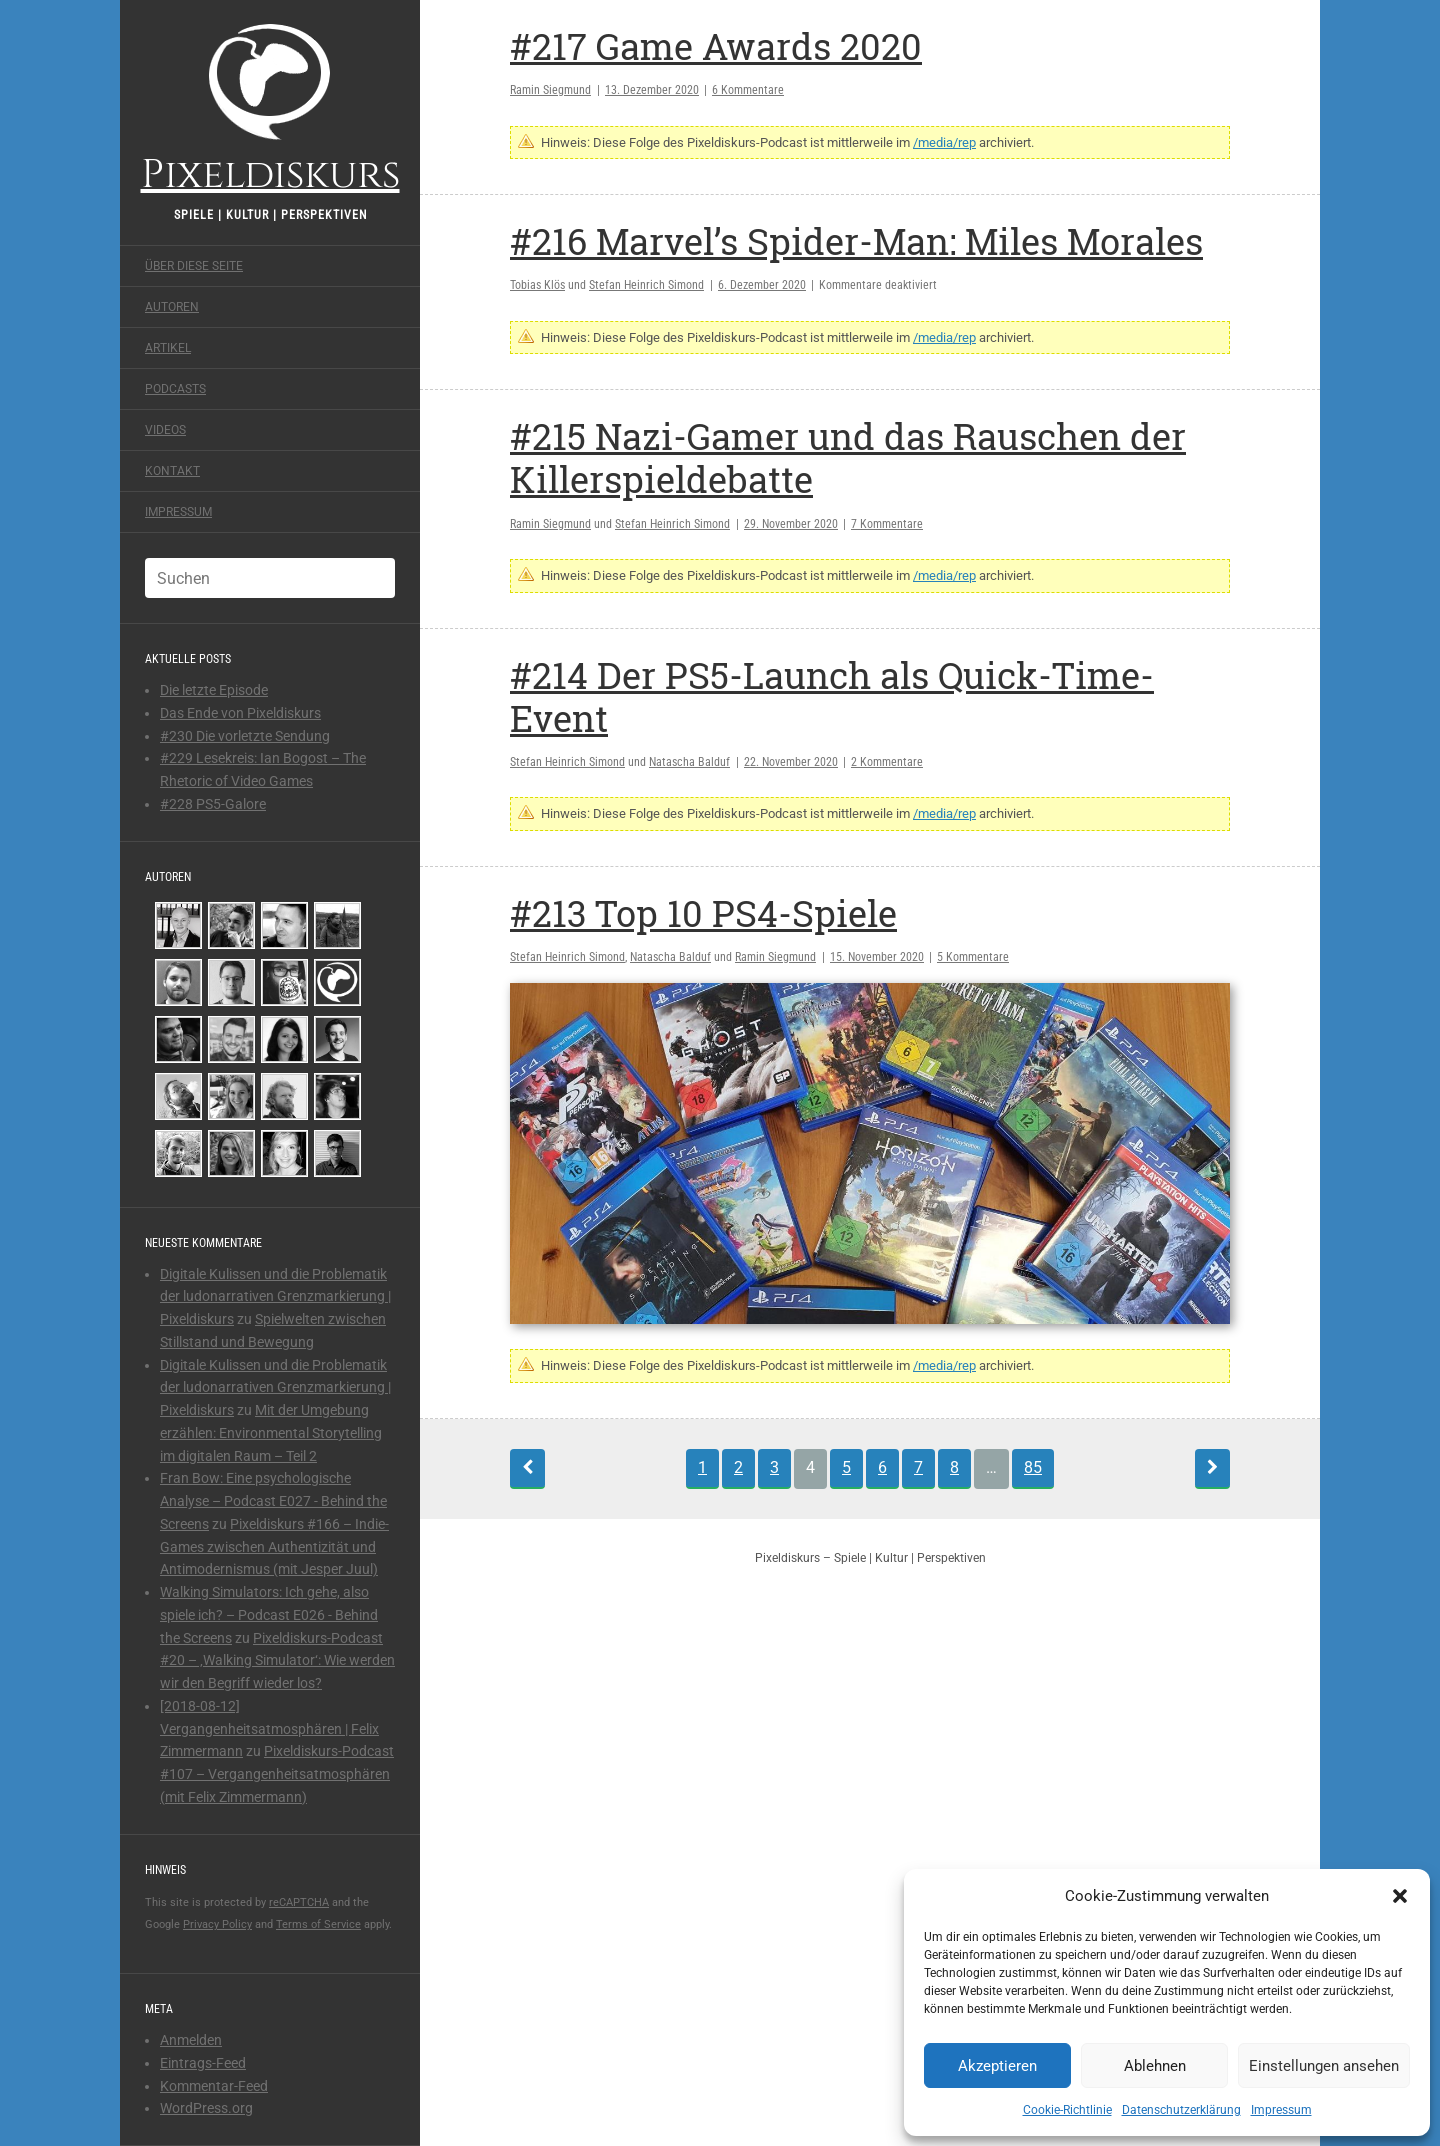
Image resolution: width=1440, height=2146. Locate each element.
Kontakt (172, 471)
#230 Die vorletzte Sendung (245, 736)
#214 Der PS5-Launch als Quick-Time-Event (832, 696)
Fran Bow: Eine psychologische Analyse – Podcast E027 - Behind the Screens (273, 1501)
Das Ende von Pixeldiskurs (240, 713)
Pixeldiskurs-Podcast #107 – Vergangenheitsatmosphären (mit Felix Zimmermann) (277, 1774)
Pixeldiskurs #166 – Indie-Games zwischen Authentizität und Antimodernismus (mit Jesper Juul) (274, 1547)
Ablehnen (1155, 2066)
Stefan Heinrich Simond (646, 285)
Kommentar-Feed (214, 2086)
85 (1033, 1467)
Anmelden (191, 2040)
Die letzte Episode (214, 690)
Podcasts (175, 389)
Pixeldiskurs (270, 107)
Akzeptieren (997, 2066)
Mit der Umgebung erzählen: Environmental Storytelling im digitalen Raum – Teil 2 (271, 1433)
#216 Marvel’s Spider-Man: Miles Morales (856, 241)
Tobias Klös (537, 285)
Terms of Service (318, 1924)
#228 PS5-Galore (213, 804)
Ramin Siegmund (550, 90)
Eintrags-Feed (203, 2063)
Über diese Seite (194, 266)
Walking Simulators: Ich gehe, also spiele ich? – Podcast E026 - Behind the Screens (269, 1615)
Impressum (1281, 2110)
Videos (165, 430)
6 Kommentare (748, 90)
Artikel (168, 348)
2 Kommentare (887, 762)
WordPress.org (206, 2108)
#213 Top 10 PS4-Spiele (703, 913)
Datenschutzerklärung (1181, 2110)
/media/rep (944, 142)
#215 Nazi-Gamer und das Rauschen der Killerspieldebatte (848, 457)
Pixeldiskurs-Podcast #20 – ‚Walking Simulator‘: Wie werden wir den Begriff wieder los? (277, 1661)
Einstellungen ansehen (1324, 2066)
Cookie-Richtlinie (1067, 2110)
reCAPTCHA (299, 1902)
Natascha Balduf (689, 762)
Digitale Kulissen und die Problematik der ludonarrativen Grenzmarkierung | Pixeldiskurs (275, 1297)
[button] (1400, 1896)
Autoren (172, 307)
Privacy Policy (217, 1924)
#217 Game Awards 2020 (716, 46)
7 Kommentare (887, 524)
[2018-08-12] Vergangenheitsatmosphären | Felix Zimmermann (269, 1729)
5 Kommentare (973, 957)
